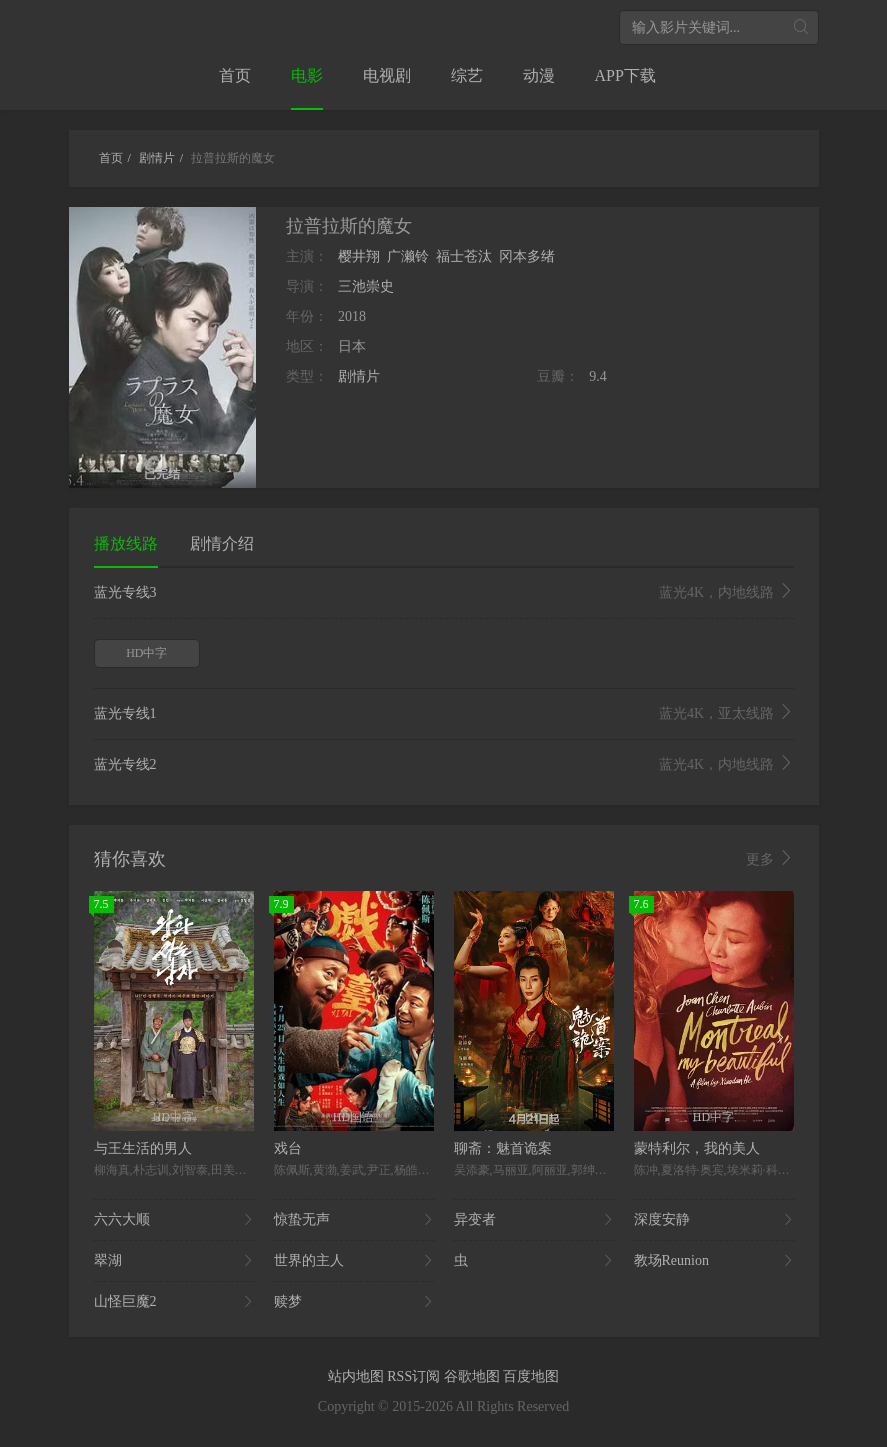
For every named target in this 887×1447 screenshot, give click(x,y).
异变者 (534, 1220)
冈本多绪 (527, 256)
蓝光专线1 (444, 714)
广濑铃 (408, 256)
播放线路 (126, 543)
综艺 (467, 75)
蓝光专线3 (444, 593)
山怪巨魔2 (174, 1302)
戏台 (288, 1148)
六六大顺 (174, 1220)
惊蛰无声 (354, 1220)
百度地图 (531, 1376)
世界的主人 (354, 1261)
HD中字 (146, 653)
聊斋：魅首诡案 (503, 1148)
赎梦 (354, 1302)
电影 (307, 75)
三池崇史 (366, 286)
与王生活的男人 (143, 1148)
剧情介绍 (222, 543)
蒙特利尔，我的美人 (697, 1148)
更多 (770, 859)
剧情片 (359, 376)
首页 (235, 75)
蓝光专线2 (444, 765)
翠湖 (174, 1261)
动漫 (539, 75)
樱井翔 (359, 256)
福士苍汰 (464, 256)
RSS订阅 (415, 1376)
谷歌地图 (474, 1376)
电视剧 (387, 75)
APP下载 (625, 75)
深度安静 (714, 1220)
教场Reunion (714, 1261)
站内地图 (358, 1376)
